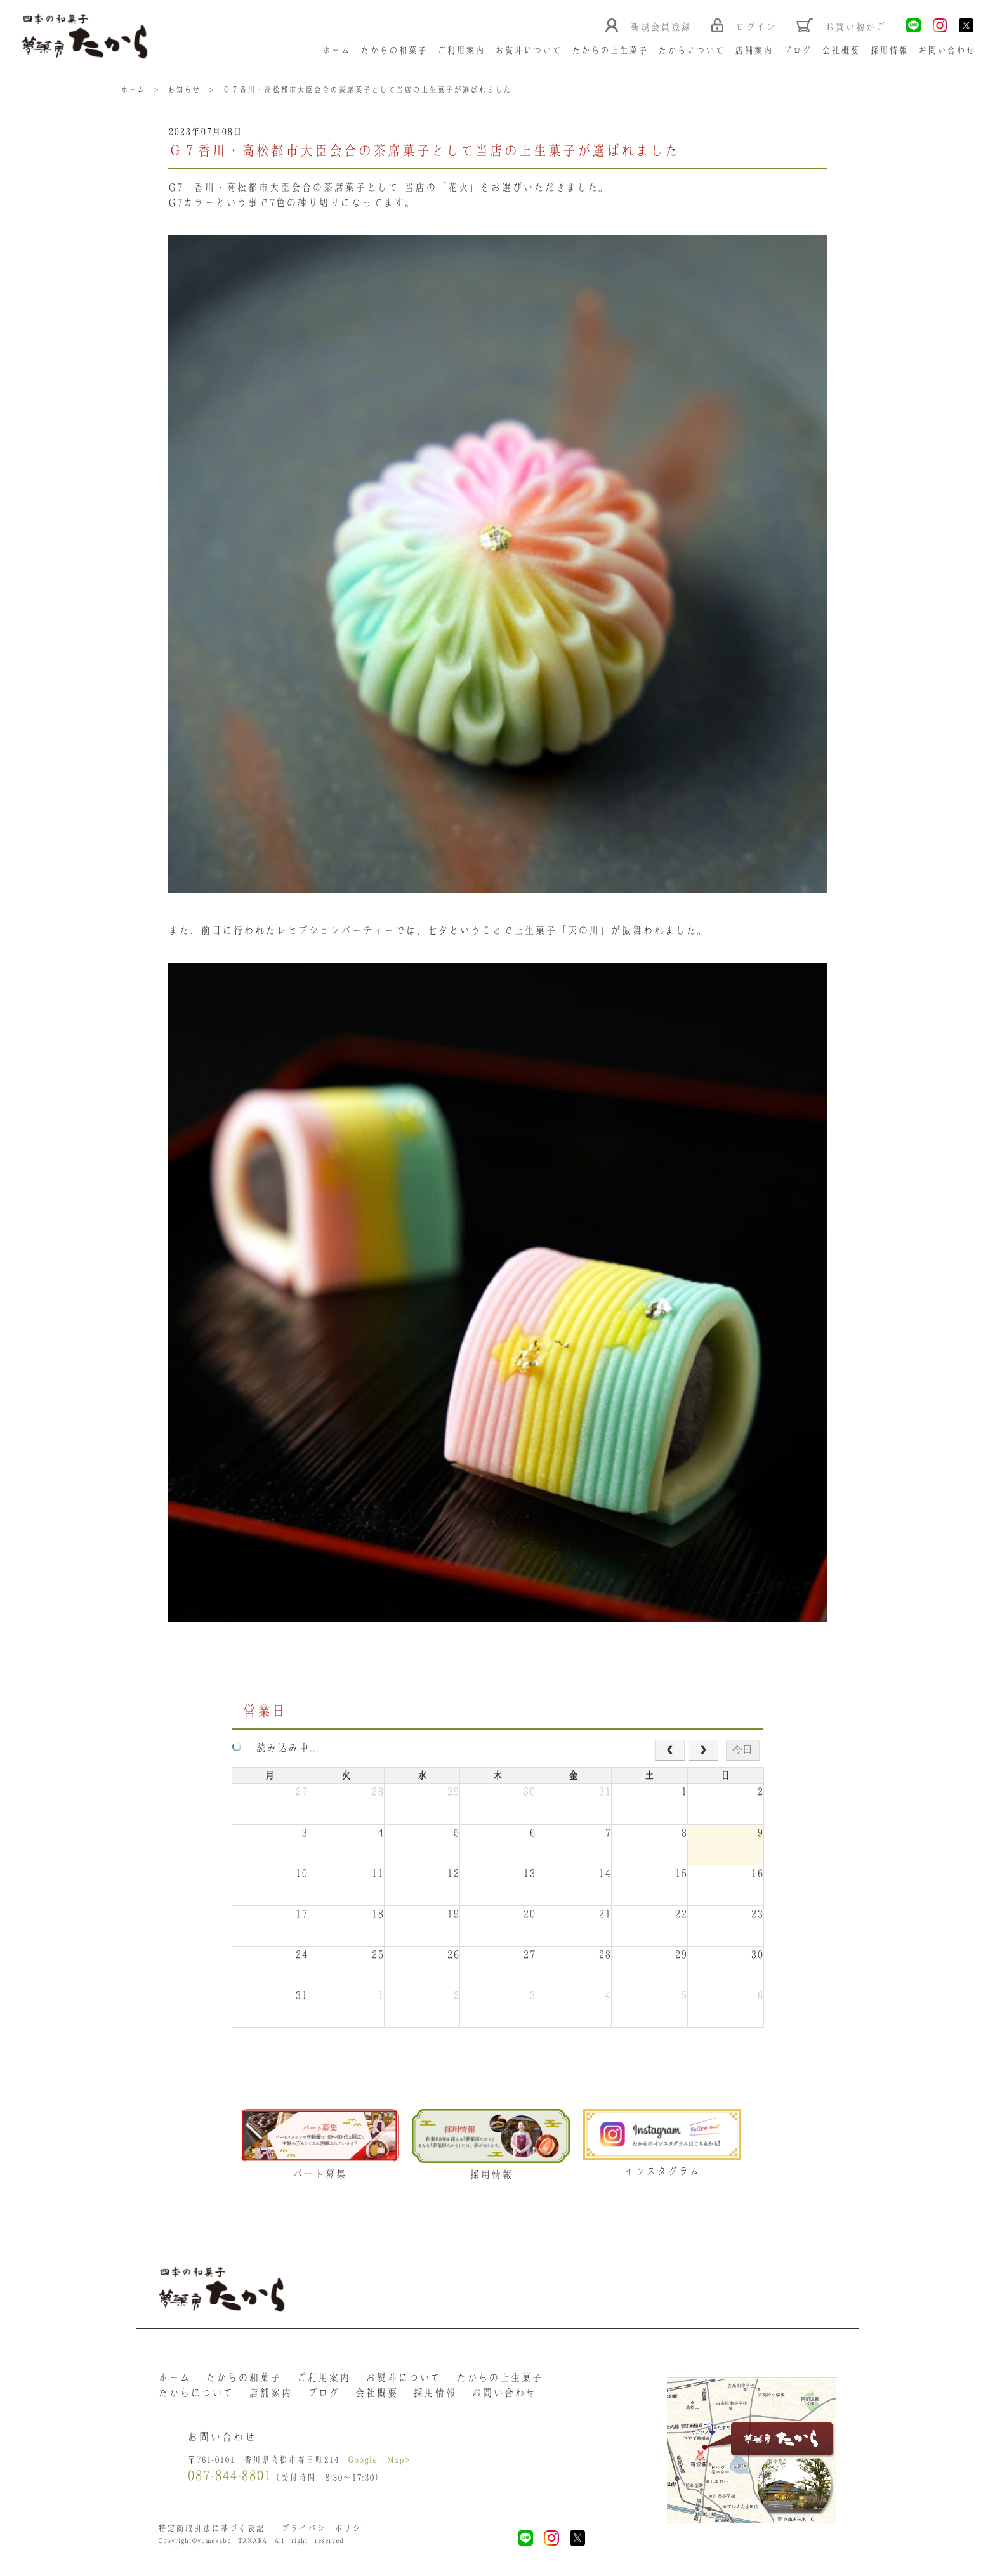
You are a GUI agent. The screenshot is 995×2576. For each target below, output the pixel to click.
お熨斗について (528, 50)
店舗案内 (754, 50)
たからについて (691, 50)
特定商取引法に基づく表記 (211, 2528)
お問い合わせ (946, 50)
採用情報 (889, 50)
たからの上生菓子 (610, 50)
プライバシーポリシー (325, 2528)
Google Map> (379, 2459)
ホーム (336, 50)
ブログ (797, 50)
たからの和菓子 (393, 50)
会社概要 (841, 50)
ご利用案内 (461, 50)
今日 (742, 1749)
